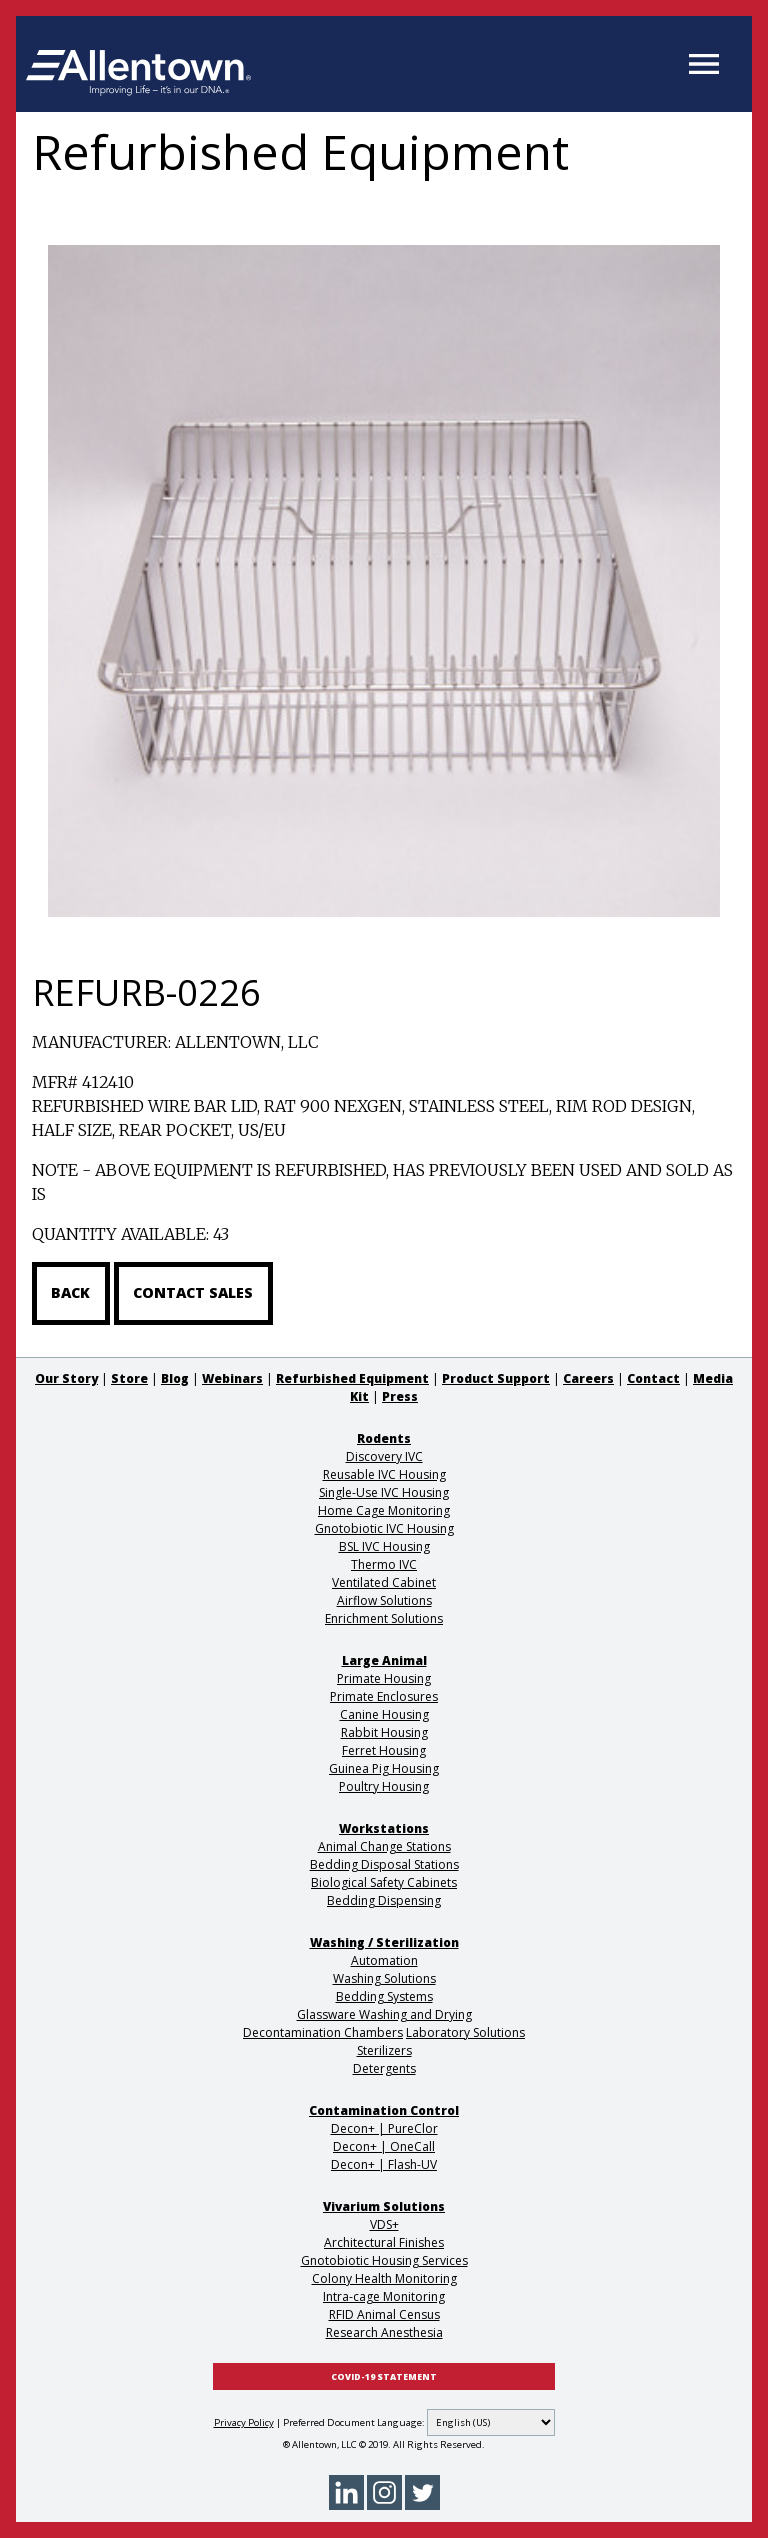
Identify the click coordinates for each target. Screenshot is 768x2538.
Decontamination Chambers (323, 2032)
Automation (384, 1960)
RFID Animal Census (384, 2314)
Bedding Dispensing (384, 1900)
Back (70, 1292)
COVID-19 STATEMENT (384, 2377)
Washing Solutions (384, 1978)
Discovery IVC (384, 1456)
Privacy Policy (244, 2422)
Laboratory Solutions (465, 2032)
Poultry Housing (384, 1786)
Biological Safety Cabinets (384, 1882)
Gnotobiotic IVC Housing (384, 1528)
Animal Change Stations (384, 1846)
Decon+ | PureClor (384, 2128)
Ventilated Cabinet (384, 1582)
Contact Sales (193, 1292)
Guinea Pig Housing (384, 1768)
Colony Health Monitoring (384, 2278)
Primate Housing (384, 1678)
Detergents (384, 2068)
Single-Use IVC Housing (384, 1492)
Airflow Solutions (384, 1600)
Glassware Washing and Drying (384, 2014)
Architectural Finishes (384, 2242)
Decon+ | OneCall (384, 2146)
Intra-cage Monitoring (384, 2296)
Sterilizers (384, 2050)
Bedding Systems (384, 1996)
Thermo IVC (384, 1564)
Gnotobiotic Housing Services (384, 2260)
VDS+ (384, 2224)
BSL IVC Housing (384, 1546)
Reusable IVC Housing (384, 1474)
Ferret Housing (384, 1750)
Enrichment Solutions (384, 1618)
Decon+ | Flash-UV (384, 2164)
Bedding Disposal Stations (384, 1864)
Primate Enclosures (384, 1696)
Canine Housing (384, 1714)
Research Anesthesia (384, 2332)
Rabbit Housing (384, 1732)
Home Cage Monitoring (384, 1510)
